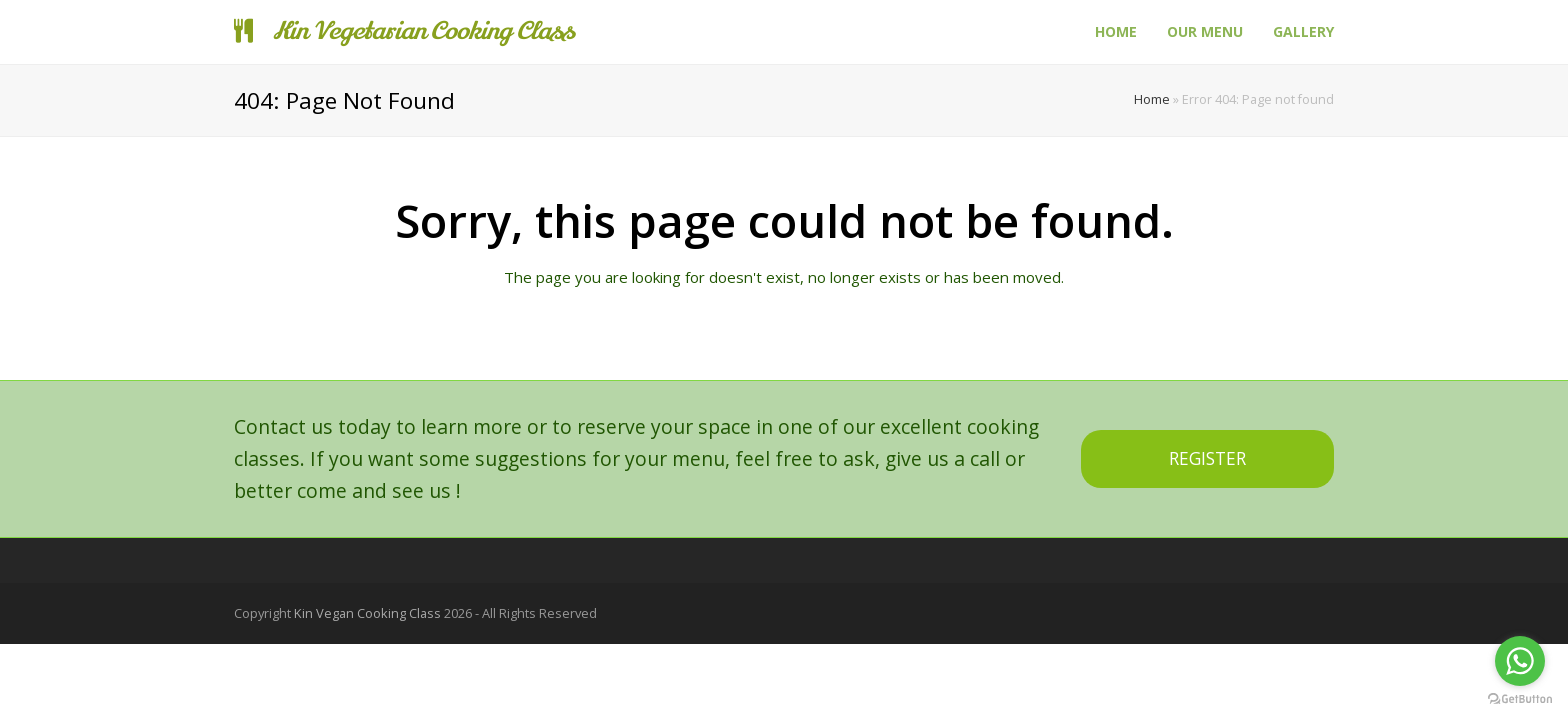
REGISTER (1207, 458)
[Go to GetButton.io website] (1520, 699)
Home (1152, 99)
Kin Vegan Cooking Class (367, 613)
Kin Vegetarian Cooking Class (404, 31)
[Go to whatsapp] (1520, 661)
